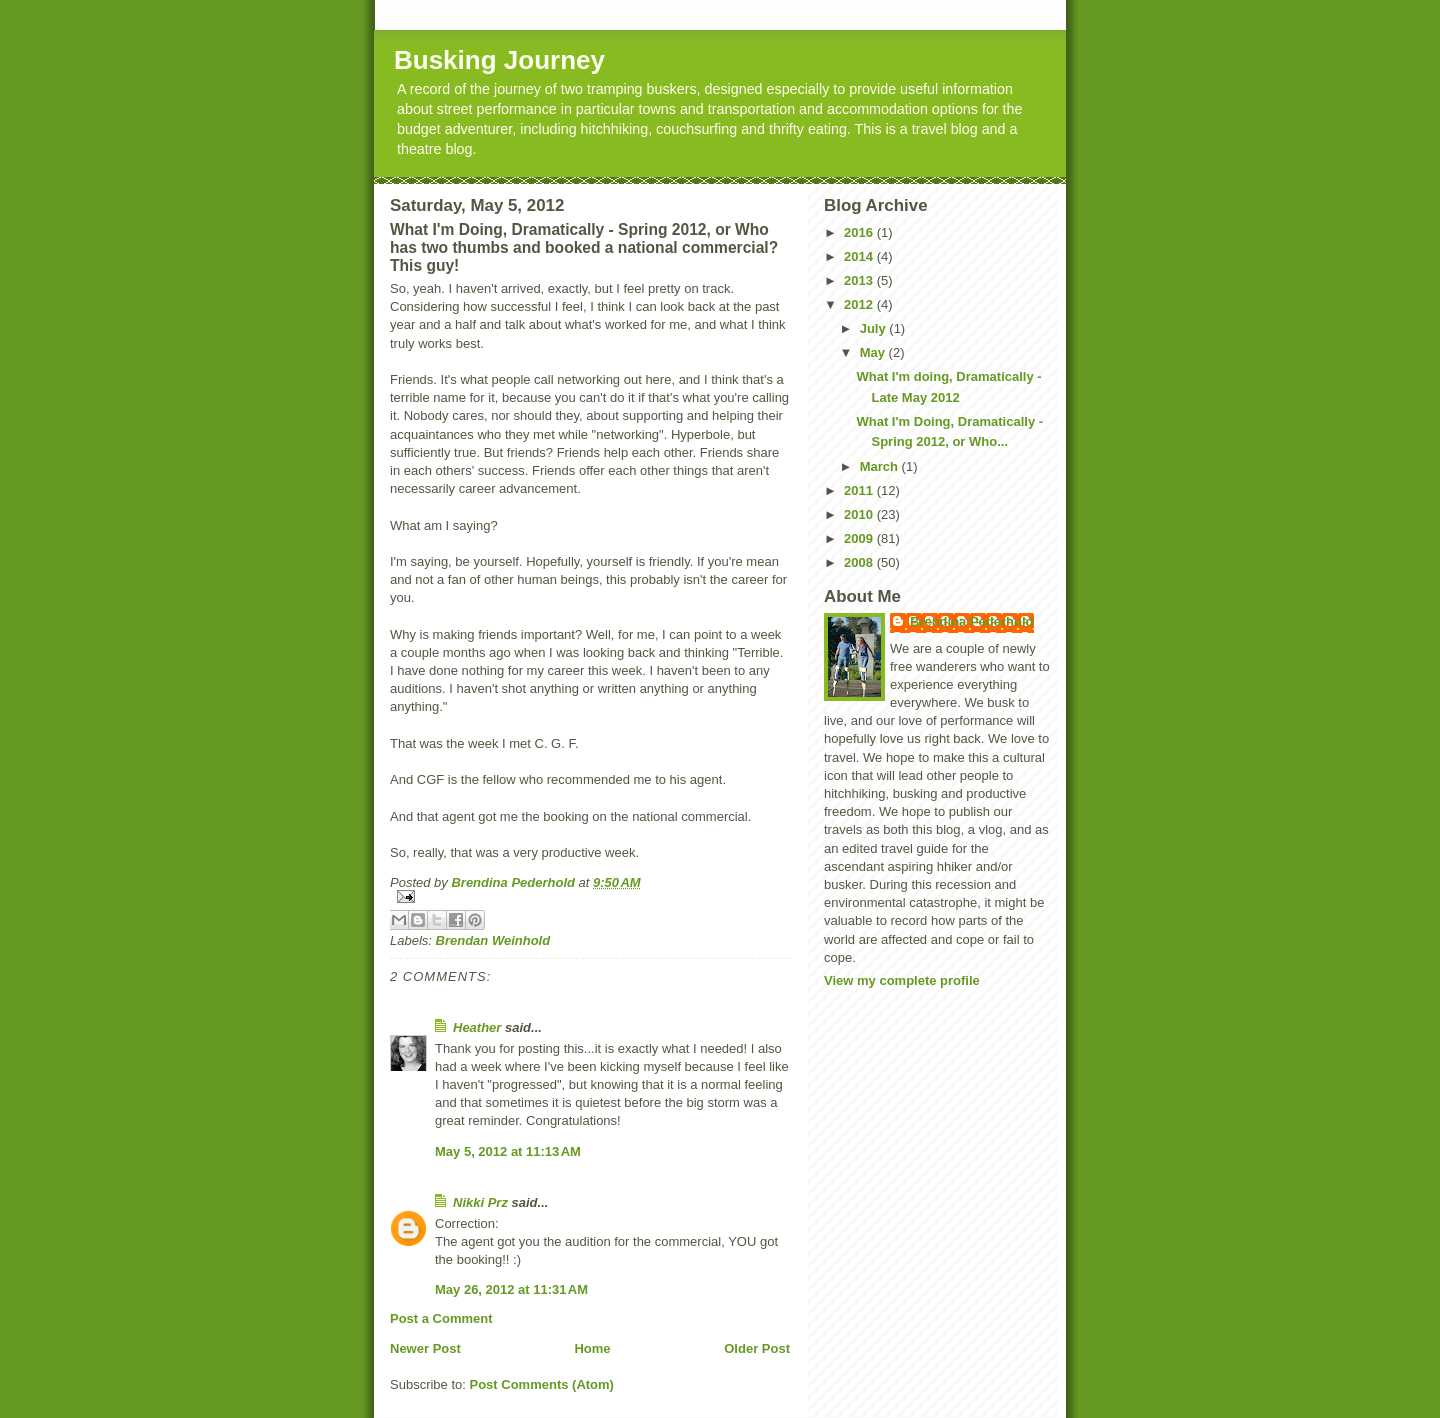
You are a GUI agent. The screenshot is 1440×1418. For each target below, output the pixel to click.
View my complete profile (902, 980)
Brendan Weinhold (493, 940)
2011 (860, 490)
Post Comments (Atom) (542, 1384)
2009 (860, 538)
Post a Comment (441, 1318)
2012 (860, 304)
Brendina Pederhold (972, 621)
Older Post (757, 1348)
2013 (860, 280)
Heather (477, 1027)
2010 (860, 514)
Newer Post (425, 1348)
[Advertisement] (924, 1046)
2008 (860, 562)
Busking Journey (499, 60)
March (881, 466)
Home (592, 1348)
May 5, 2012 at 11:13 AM (508, 1151)
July (875, 328)
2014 (860, 256)
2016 (860, 232)
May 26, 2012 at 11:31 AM (511, 1289)
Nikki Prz (480, 1202)
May (874, 352)
